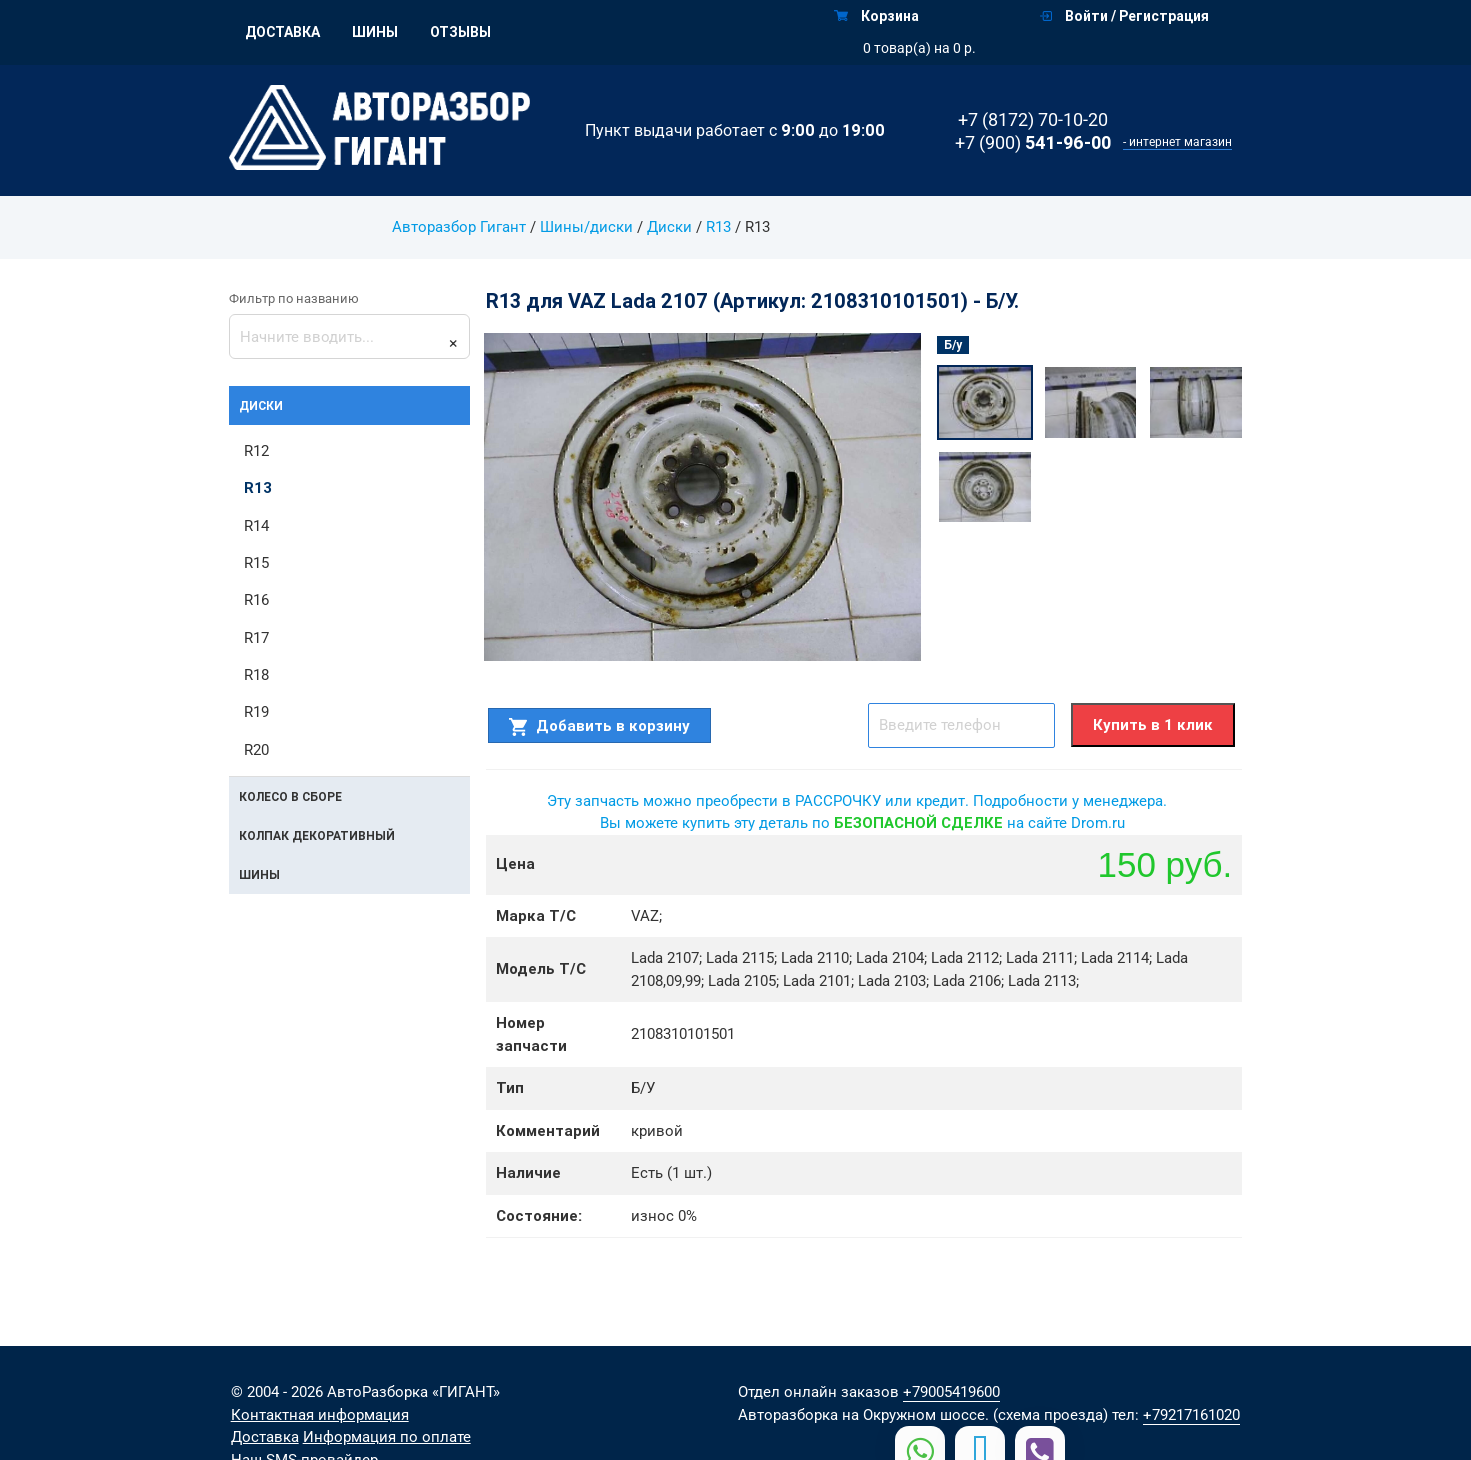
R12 (256, 451)
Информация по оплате (387, 1437)
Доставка (282, 32)
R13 (717, 227)
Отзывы (460, 32)
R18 (256, 676)
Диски (668, 227)
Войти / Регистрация (1124, 16)
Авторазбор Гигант (458, 227)
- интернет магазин (1177, 142)
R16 (256, 601)
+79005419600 (951, 1392)
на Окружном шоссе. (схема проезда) (975, 1415)
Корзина (876, 16)
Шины (375, 32)
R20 (256, 751)
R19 (256, 714)
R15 (256, 564)
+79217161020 (1191, 1415)
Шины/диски (585, 227)
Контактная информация (320, 1415)
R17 (256, 639)
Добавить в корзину (599, 726)
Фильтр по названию (294, 298)
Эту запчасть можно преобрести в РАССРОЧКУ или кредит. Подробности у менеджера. (857, 801)
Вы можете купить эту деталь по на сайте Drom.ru (862, 823)
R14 (256, 526)
